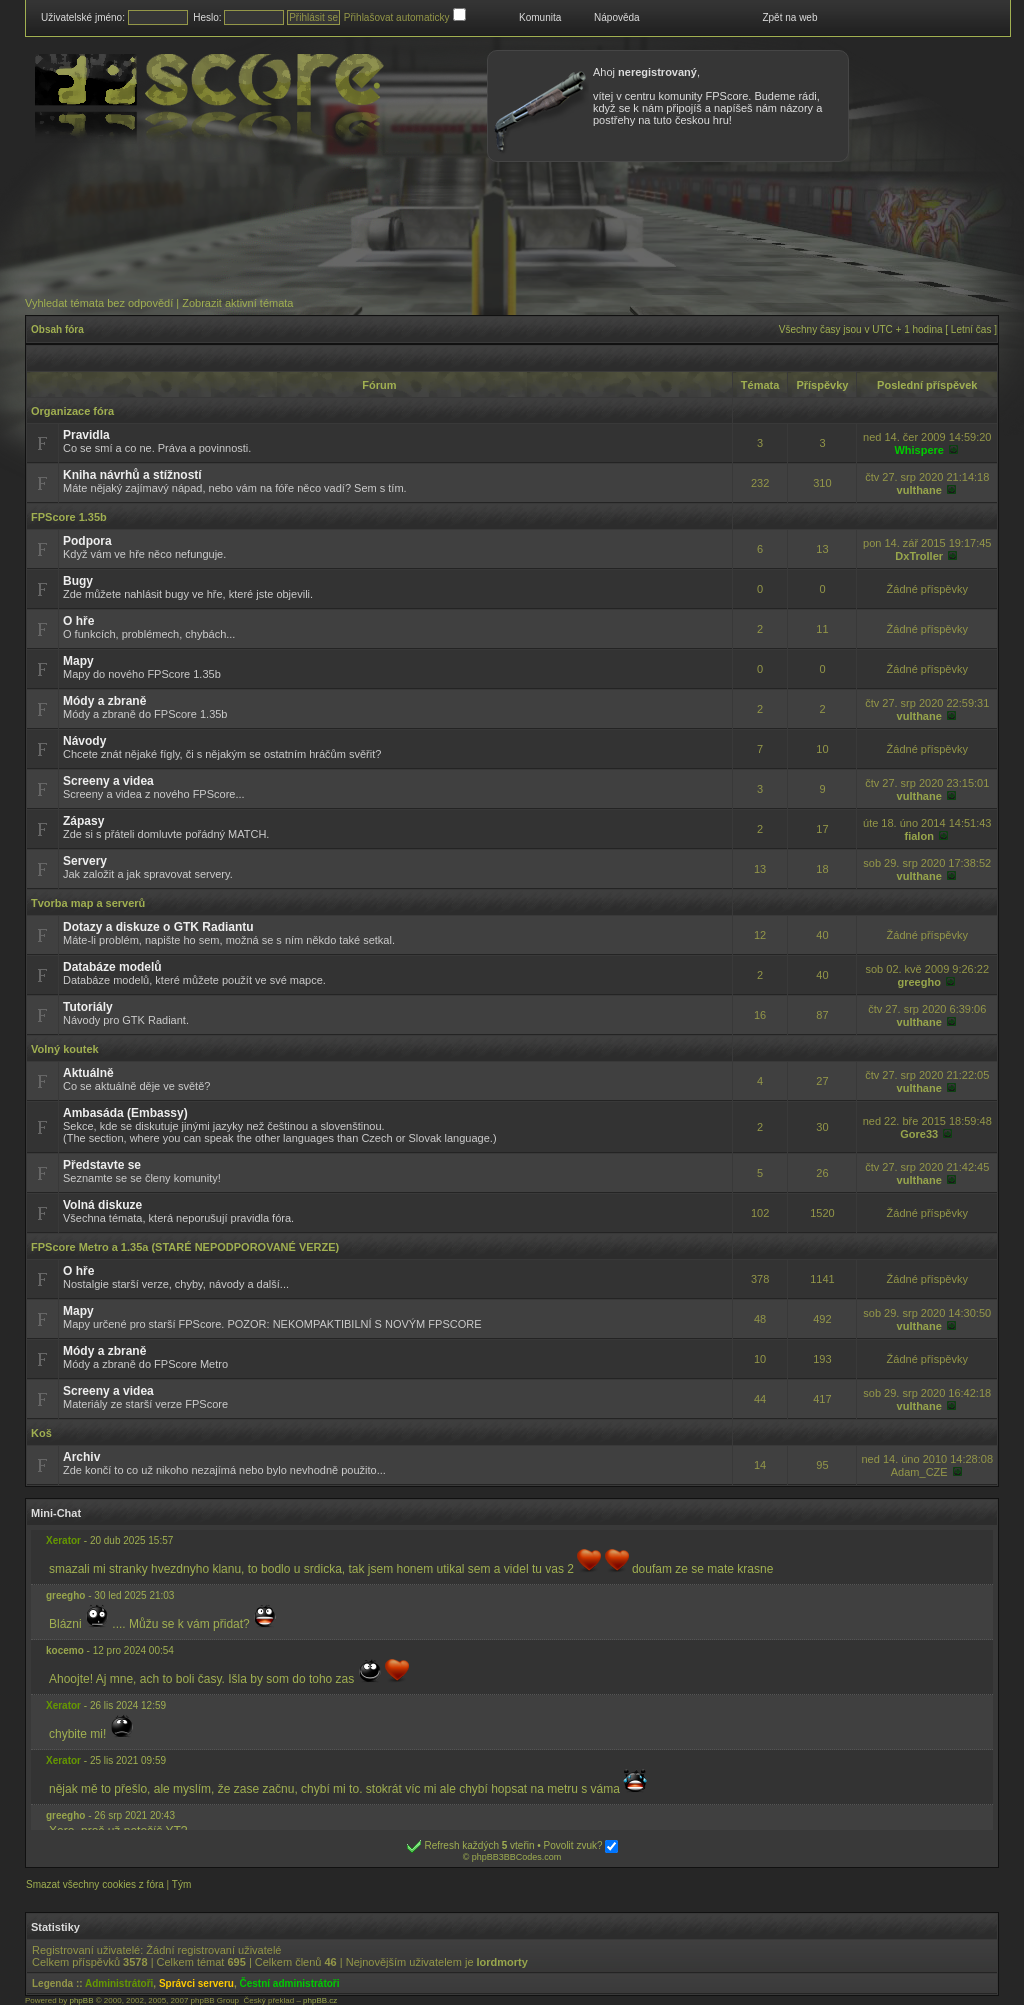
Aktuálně (88, 1073)
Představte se (102, 1165)
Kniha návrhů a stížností (132, 475)
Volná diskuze (102, 1205)
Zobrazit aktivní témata (237, 303)
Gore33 (919, 1134)
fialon (919, 836)
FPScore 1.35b (69, 517)
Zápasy (83, 821)
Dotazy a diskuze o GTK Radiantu (158, 927)
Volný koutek (65, 1049)
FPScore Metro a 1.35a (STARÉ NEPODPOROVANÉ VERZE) (185, 1247)
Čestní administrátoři (290, 1983)
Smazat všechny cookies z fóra (95, 1884)
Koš (41, 1433)
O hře (78, 621)
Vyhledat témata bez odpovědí (99, 303)
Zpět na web (789, 17)
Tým (181, 1884)
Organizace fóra (72, 411)
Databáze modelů (112, 967)
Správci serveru (196, 1983)
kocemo (65, 1650)
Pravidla (86, 435)
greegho (919, 982)
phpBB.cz (320, 2000)
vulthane (919, 490)
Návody (84, 741)
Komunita (540, 17)
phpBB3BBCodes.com (517, 1857)
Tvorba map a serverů (88, 903)
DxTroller (919, 556)
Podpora (87, 541)
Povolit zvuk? (581, 1845)
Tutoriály (88, 1007)
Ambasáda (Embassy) (125, 1113)
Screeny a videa (108, 781)
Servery (85, 861)
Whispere (919, 450)
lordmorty (502, 1962)
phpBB (81, 2000)
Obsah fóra (57, 329)
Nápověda (617, 17)
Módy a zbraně (104, 701)
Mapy (78, 661)
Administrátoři (119, 1983)
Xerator (63, 1540)
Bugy (78, 581)
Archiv (81, 1457)
